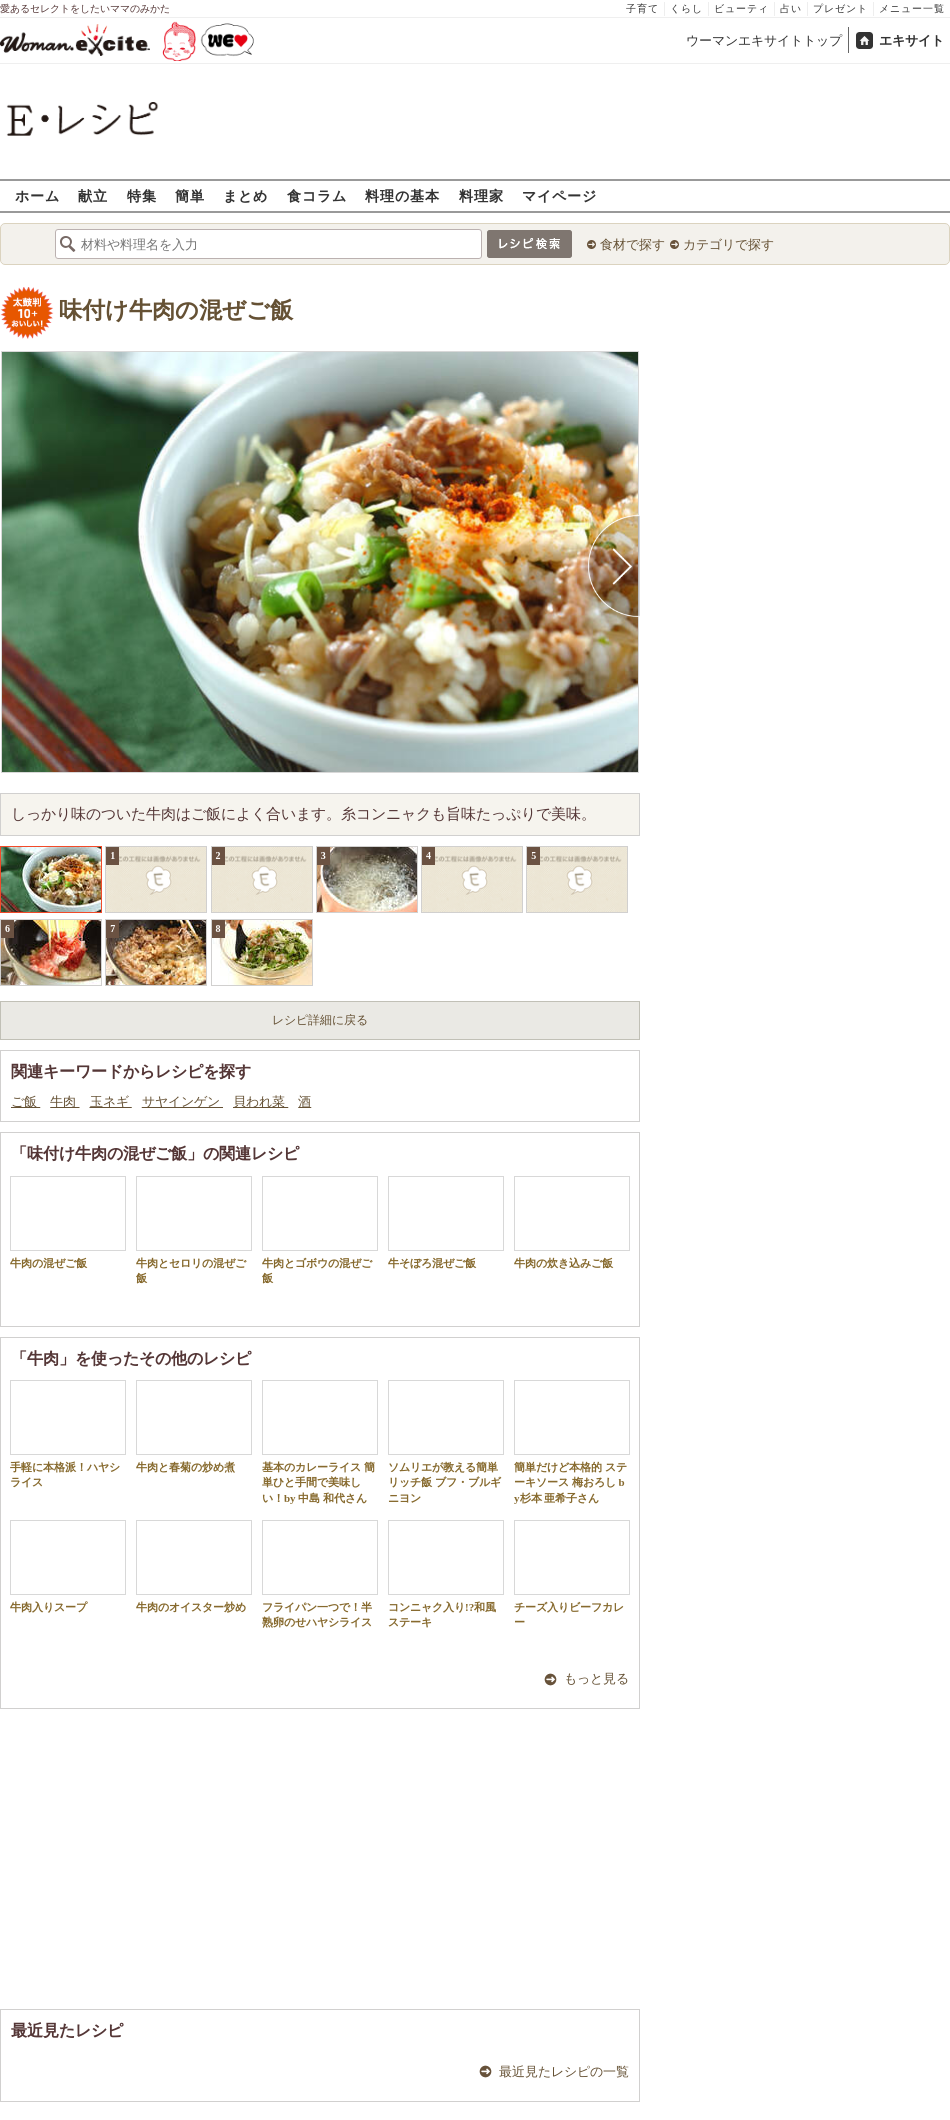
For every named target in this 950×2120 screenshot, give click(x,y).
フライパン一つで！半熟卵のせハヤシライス (320, 1574)
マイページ (559, 195)
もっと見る (596, 1678)
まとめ (245, 195)
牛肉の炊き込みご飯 (572, 1222)
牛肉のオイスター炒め (194, 1566)
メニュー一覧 (912, 8)
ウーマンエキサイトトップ (764, 40)
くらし (686, 8)
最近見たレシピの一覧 (564, 2071)
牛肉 (64, 1101)
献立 (93, 195)
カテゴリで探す (728, 244)
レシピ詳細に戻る (320, 1020)
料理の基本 (402, 195)
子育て (642, 8)
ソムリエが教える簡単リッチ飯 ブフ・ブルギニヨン (446, 1442)
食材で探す (632, 244)
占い (791, 8)
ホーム (37, 195)
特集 (142, 195)
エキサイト (911, 40)
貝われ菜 (260, 1101)
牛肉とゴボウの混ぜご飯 (320, 1230)
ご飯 (25, 1101)
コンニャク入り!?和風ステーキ (446, 1574)
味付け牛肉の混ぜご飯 (176, 310)
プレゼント (840, 8)
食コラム (317, 195)
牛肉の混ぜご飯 (68, 1222)
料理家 (481, 195)
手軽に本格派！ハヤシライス (68, 1434)
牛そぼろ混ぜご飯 (446, 1222)
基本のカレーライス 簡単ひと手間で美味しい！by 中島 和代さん (320, 1442)
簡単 (190, 195)
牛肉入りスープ (68, 1566)
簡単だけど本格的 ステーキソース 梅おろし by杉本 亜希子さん (572, 1442)
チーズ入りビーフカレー (572, 1574)
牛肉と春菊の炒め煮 (194, 1426)
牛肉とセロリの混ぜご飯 (194, 1230)
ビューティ (741, 8)
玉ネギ (111, 1101)
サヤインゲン (182, 1101)
